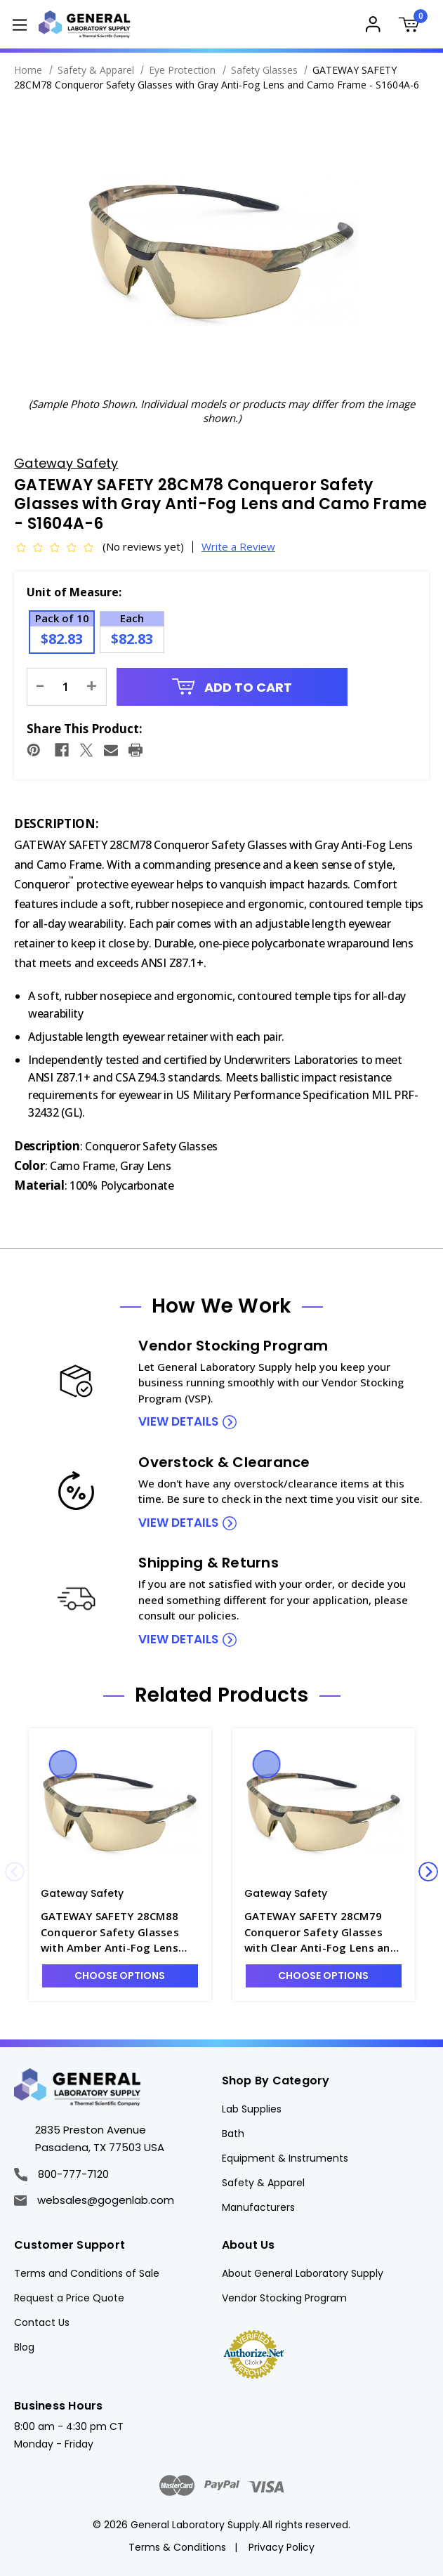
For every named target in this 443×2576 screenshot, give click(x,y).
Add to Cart (232, 687)
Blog (24, 2347)
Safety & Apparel (263, 2183)
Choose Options (119, 1976)
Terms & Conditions (177, 2547)
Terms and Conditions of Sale (86, 2273)
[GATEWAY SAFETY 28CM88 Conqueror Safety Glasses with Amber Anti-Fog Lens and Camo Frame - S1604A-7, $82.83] (120, 1810)
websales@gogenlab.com (94, 2200)
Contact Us (42, 2322)
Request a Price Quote (69, 2298)
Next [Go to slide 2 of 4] (428, 1871)
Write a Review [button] (238, 546)
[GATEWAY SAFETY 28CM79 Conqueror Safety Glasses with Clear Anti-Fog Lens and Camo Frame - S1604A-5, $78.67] (323, 1810)
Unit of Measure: (74, 592)
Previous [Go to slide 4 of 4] (14, 1871)
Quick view (62, 1764)
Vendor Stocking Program (284, 2298)
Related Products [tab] (222, 1695)
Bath (233, 2134)
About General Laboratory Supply (302, 2273)
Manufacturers (258, 2207)
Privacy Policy (282, 2547)
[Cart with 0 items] (413, 26)
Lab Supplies (252, 2109)
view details (178, 1421)
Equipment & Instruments (285, 2158)
